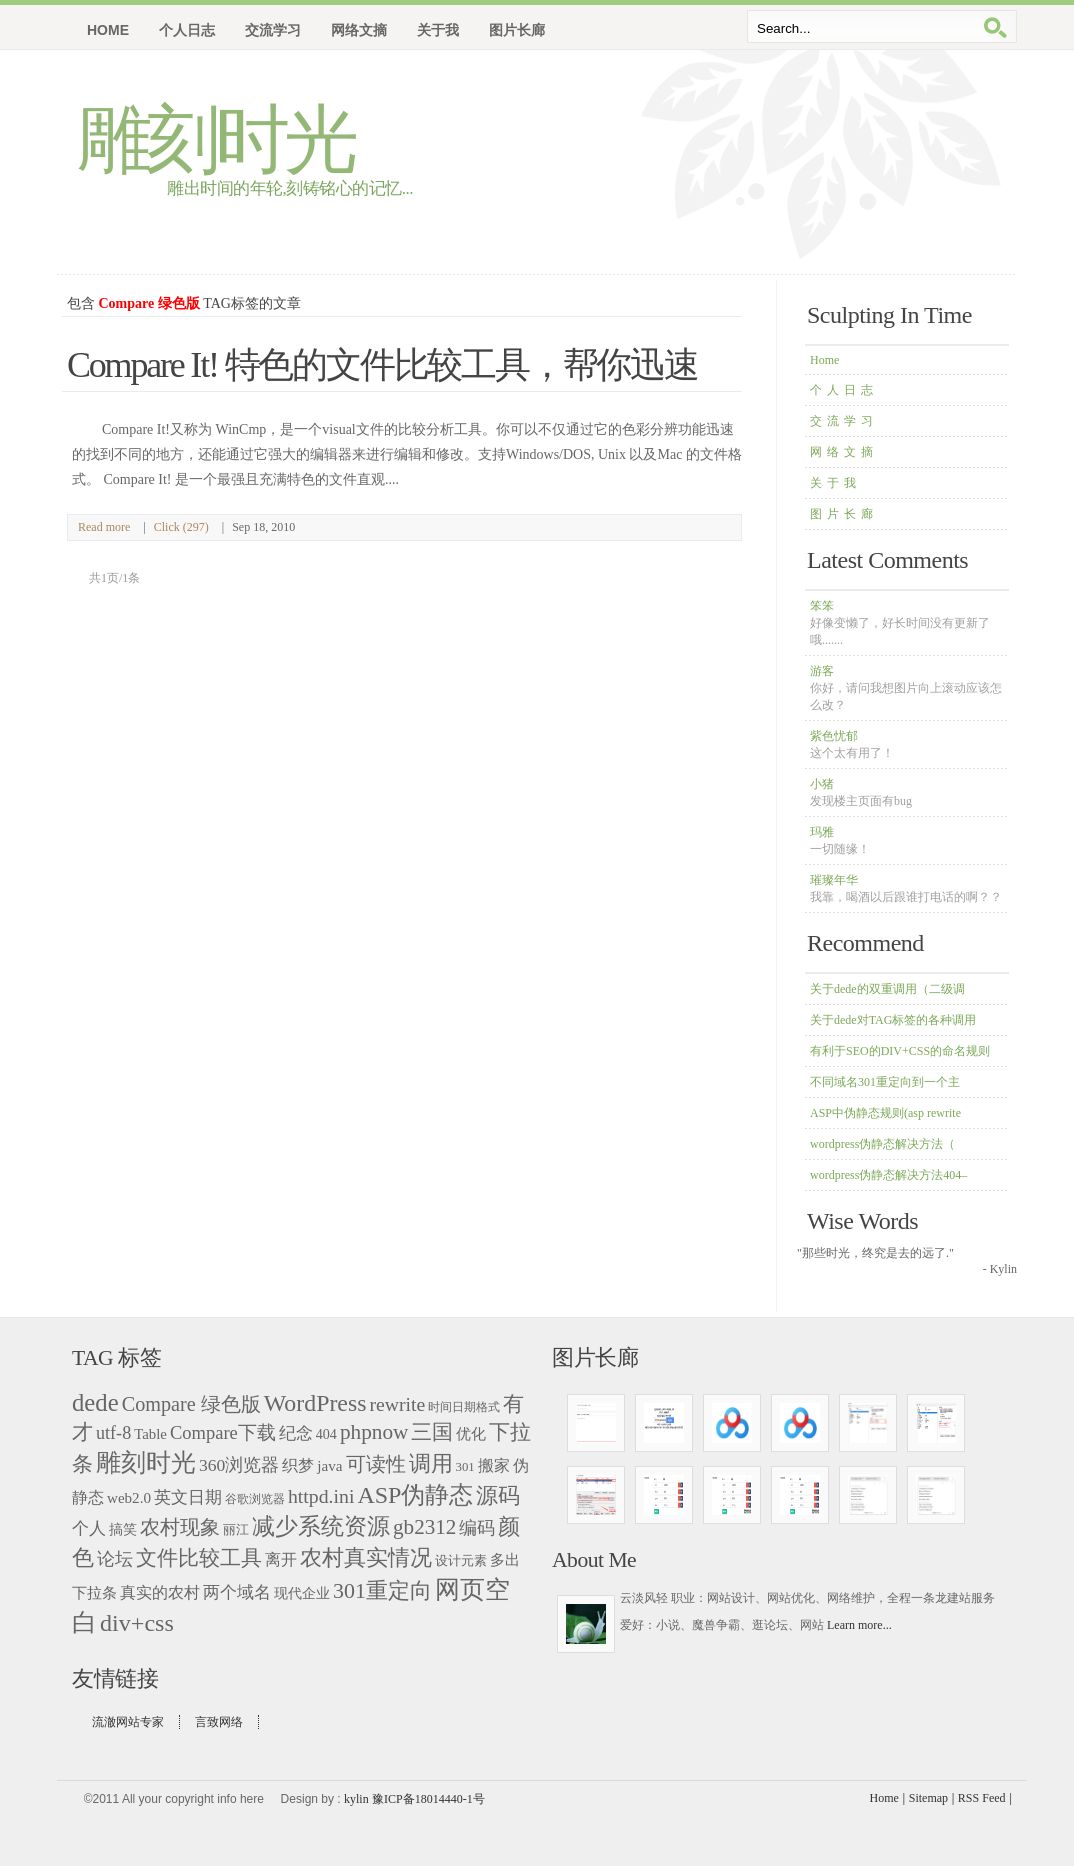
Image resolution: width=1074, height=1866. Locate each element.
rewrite (397, 1404)
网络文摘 (844, 452)
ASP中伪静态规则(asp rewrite (885, 1113)
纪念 (296, 1433)
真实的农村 (160, 1592)
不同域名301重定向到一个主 (885, 1082)
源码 (498, 1496)
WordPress (315, 1403)
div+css (137, 1623)
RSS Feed (982, 1798)
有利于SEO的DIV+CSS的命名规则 (900, 1051)
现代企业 (302, 1593)
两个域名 (237, 1592)
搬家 (494, 1465)
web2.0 (129, 1498)
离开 (281, 1559)
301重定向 (382, 1590)
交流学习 (844, 421)
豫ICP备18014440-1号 (428, 1799)
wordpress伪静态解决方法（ (882, 1144)
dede (95, 1402)
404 (326, 1434)
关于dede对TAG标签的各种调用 (893, 1020)
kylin (356, 1799)
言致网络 (219, 1722)
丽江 (236, 1529)
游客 (906, 688)
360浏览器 (239, 1465)
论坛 (115, 1559)
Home (108, 30)
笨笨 (900, 623)
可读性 (376, 1464)
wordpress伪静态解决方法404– (888, 1175)
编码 (477, 1528)
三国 (432, 1432)
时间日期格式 (464, 1407)
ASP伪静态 (415, 1495)
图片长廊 (844, 514)
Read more (104, 527)
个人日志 (844, 390)
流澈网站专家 (128, 1722)
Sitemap (928, 1798)
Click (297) (181, 527)
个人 (89, 1528)
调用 (431, 1464)
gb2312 (424, 1527)
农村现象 (180, 1527)
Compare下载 (223, 1433)
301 (465, 1467)
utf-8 (113, 1433)
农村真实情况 (366, 1557)
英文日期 (188, 1497)
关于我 (835, 483)
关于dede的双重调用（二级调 (887, 989)
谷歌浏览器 (255, 1499)
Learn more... (859, 1625)
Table (150, 1434)
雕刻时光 (215, 139)
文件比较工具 (199, 1558)
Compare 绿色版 (191, 1404)
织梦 (298, 1465)
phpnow (374, 1432)
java (329, 1466)
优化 (471, 1433)
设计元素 (461, 1561)
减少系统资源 (321, 1526)
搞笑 (123, 1529)
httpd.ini (321, 1496)
